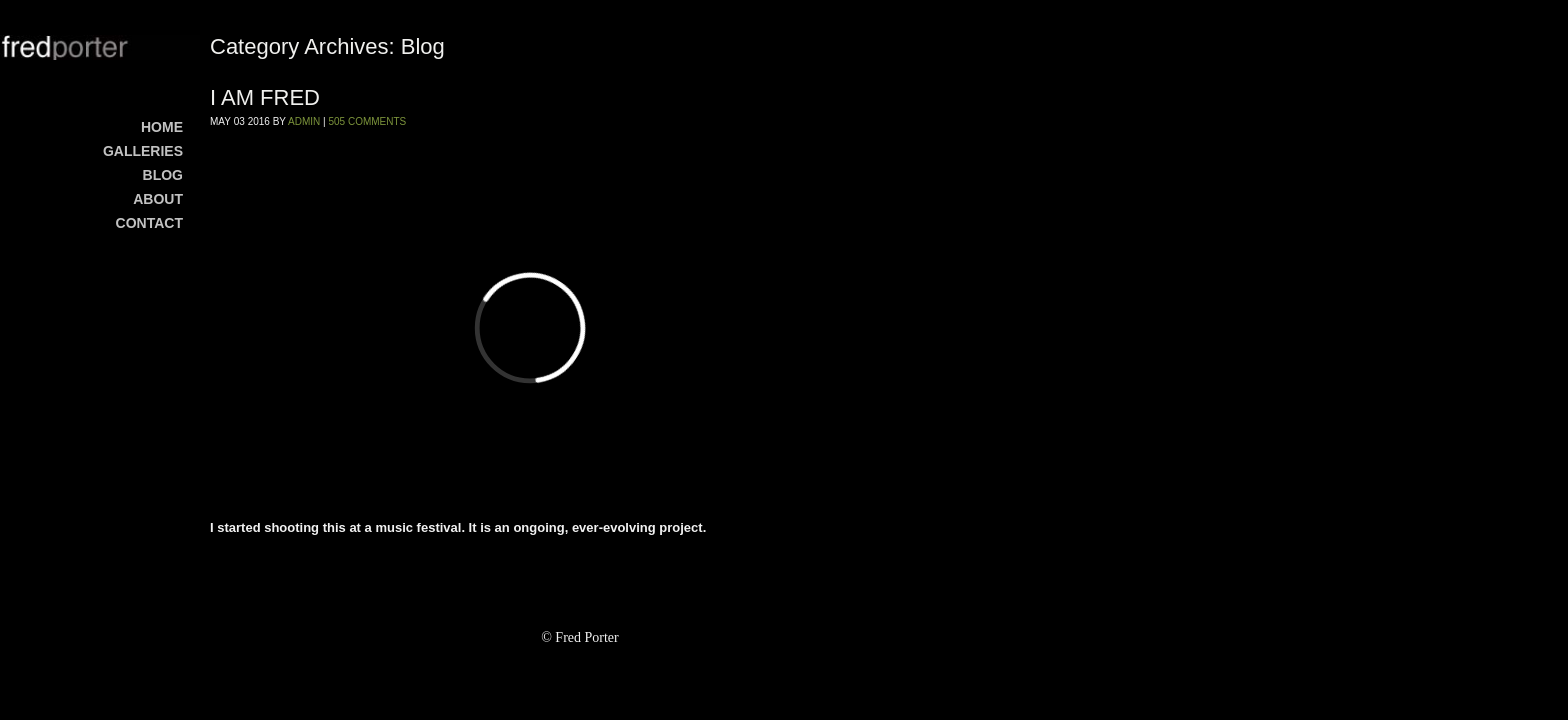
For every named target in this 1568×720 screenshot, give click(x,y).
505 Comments (367, 121)
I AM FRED (265, 97)
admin (304, 121)
